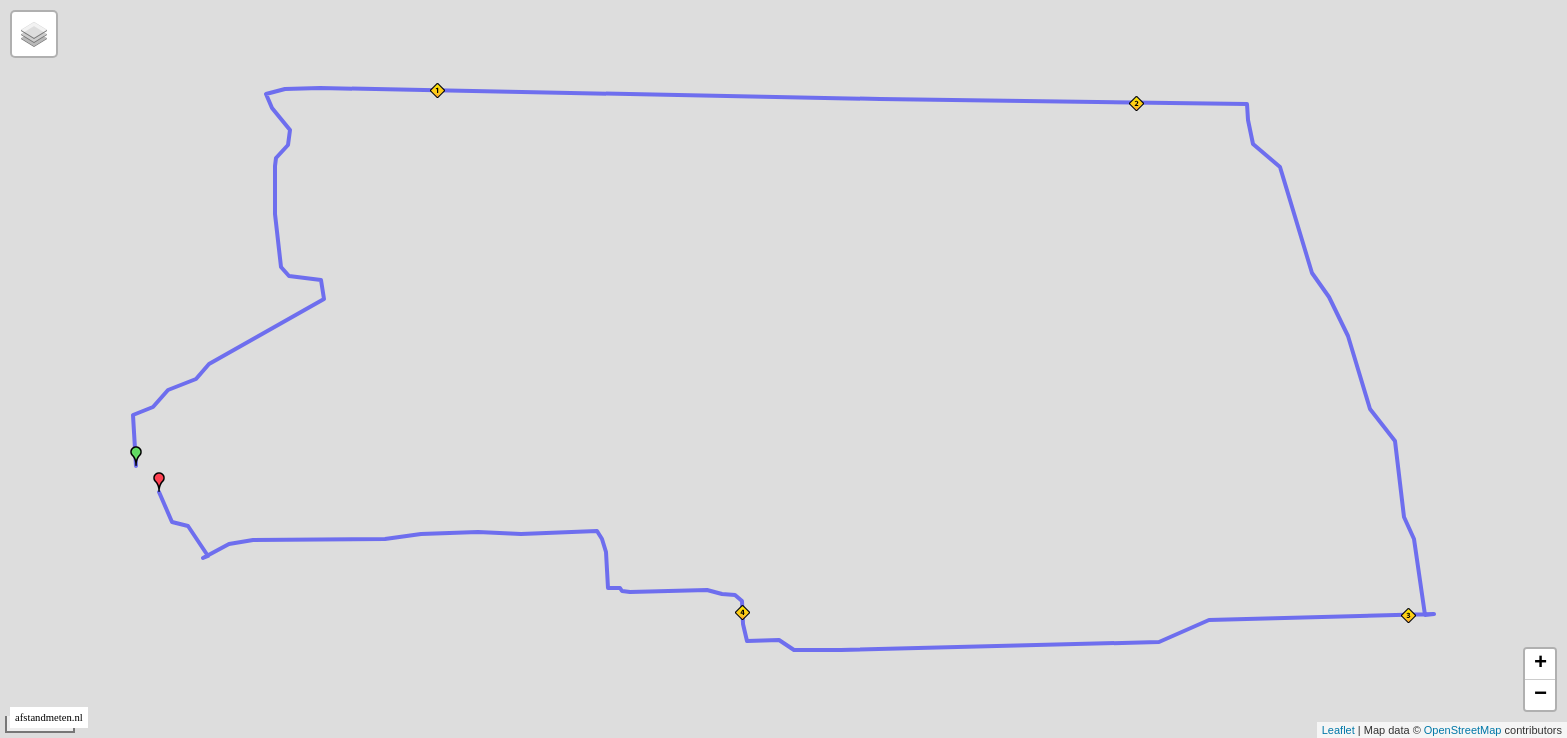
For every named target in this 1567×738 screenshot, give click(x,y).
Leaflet (1338, 730)
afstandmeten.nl (49, 717)
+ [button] (1540, 664)
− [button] (1540, 695)
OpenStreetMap (1463, 730)
